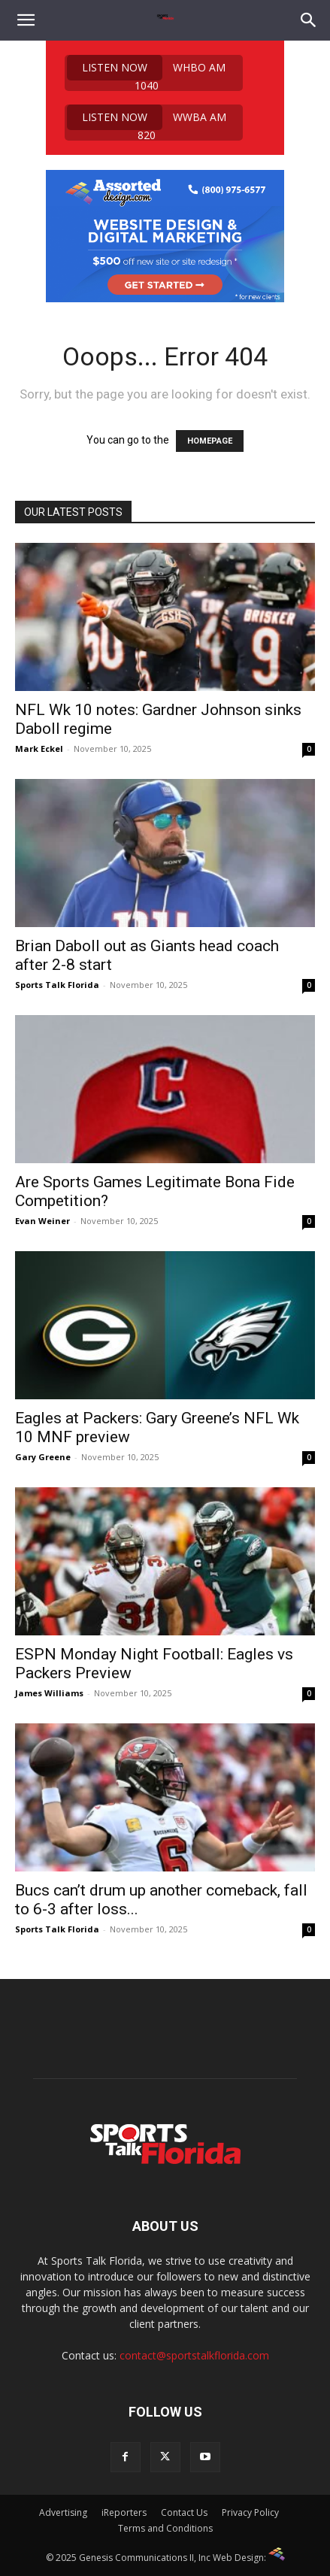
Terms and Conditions (165, 2528)
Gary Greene (43, 1456)
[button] (26, 20)
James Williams (49, 1693)
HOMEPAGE (209, 441)
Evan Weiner (42, 1220)
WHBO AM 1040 (146, 73)
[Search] (309, 20)
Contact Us (184, 2512)
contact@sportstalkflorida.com (194, 2355)
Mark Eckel (39, 748)
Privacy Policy (250, 2512)
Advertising (63, 2512)
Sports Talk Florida (57, 984)
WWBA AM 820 (146, 123)
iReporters (124, 2512)
